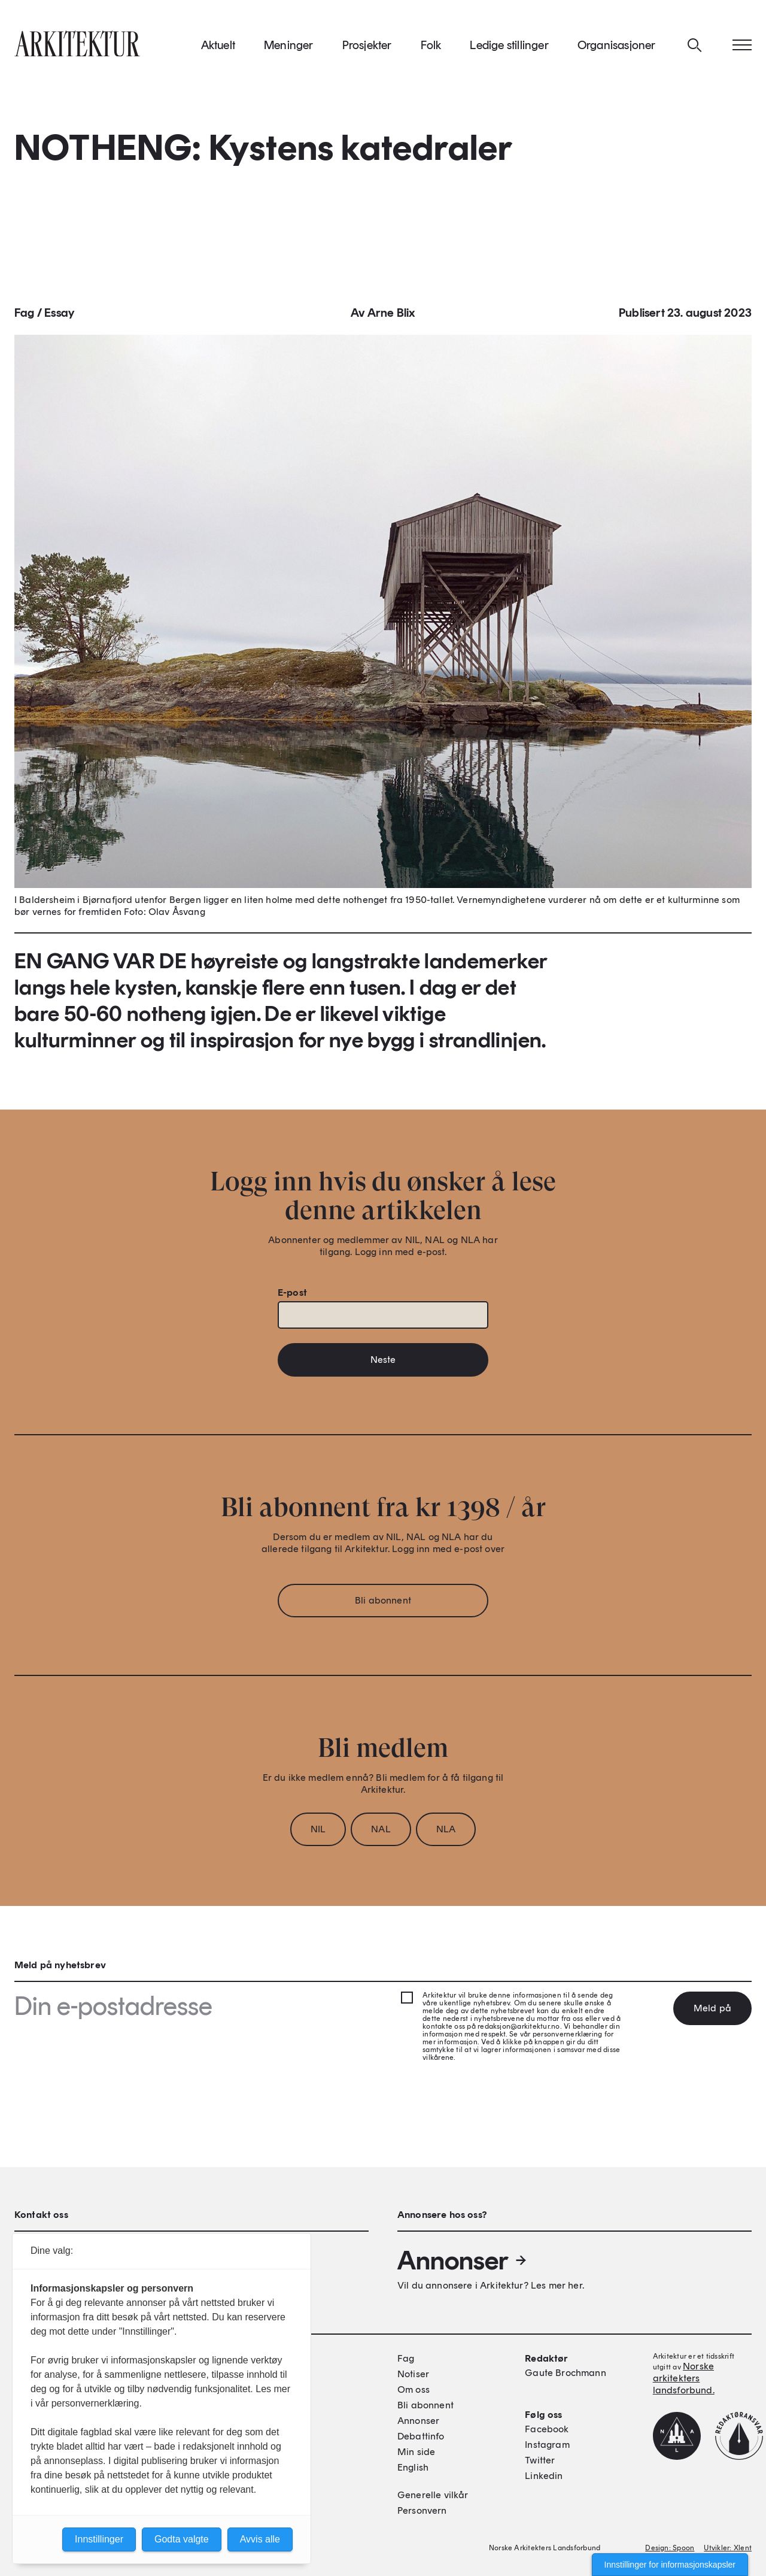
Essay (59, 316)
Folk (431, 47)
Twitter (540, 2460)
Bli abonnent (383, 1604)
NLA (445, 1832)
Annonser (462, 2260)
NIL (318, 1832)
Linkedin (544, 2475)
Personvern (422, 2510)
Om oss (413, 2389)
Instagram (547, 2444)
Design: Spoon (669, 2548)
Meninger (289, 47)
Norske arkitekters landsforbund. (684, 2378)
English (412, 2467)
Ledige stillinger (509, 47)
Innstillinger (99, 2539)
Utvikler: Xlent (728, 2548)
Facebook (547, 2429)
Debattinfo (421, 2436)
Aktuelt (218, 47)
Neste (383, 1363)
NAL (380, 1832)
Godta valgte (181, 2539)
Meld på (712, 2008)
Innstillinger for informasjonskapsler (669, 2564)
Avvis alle (260, 2539)
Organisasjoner (616, 47)
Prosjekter (367, 47)
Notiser (413, 2374)
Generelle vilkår (433, 2495)
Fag (24, 316)
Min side (416, 2451)
